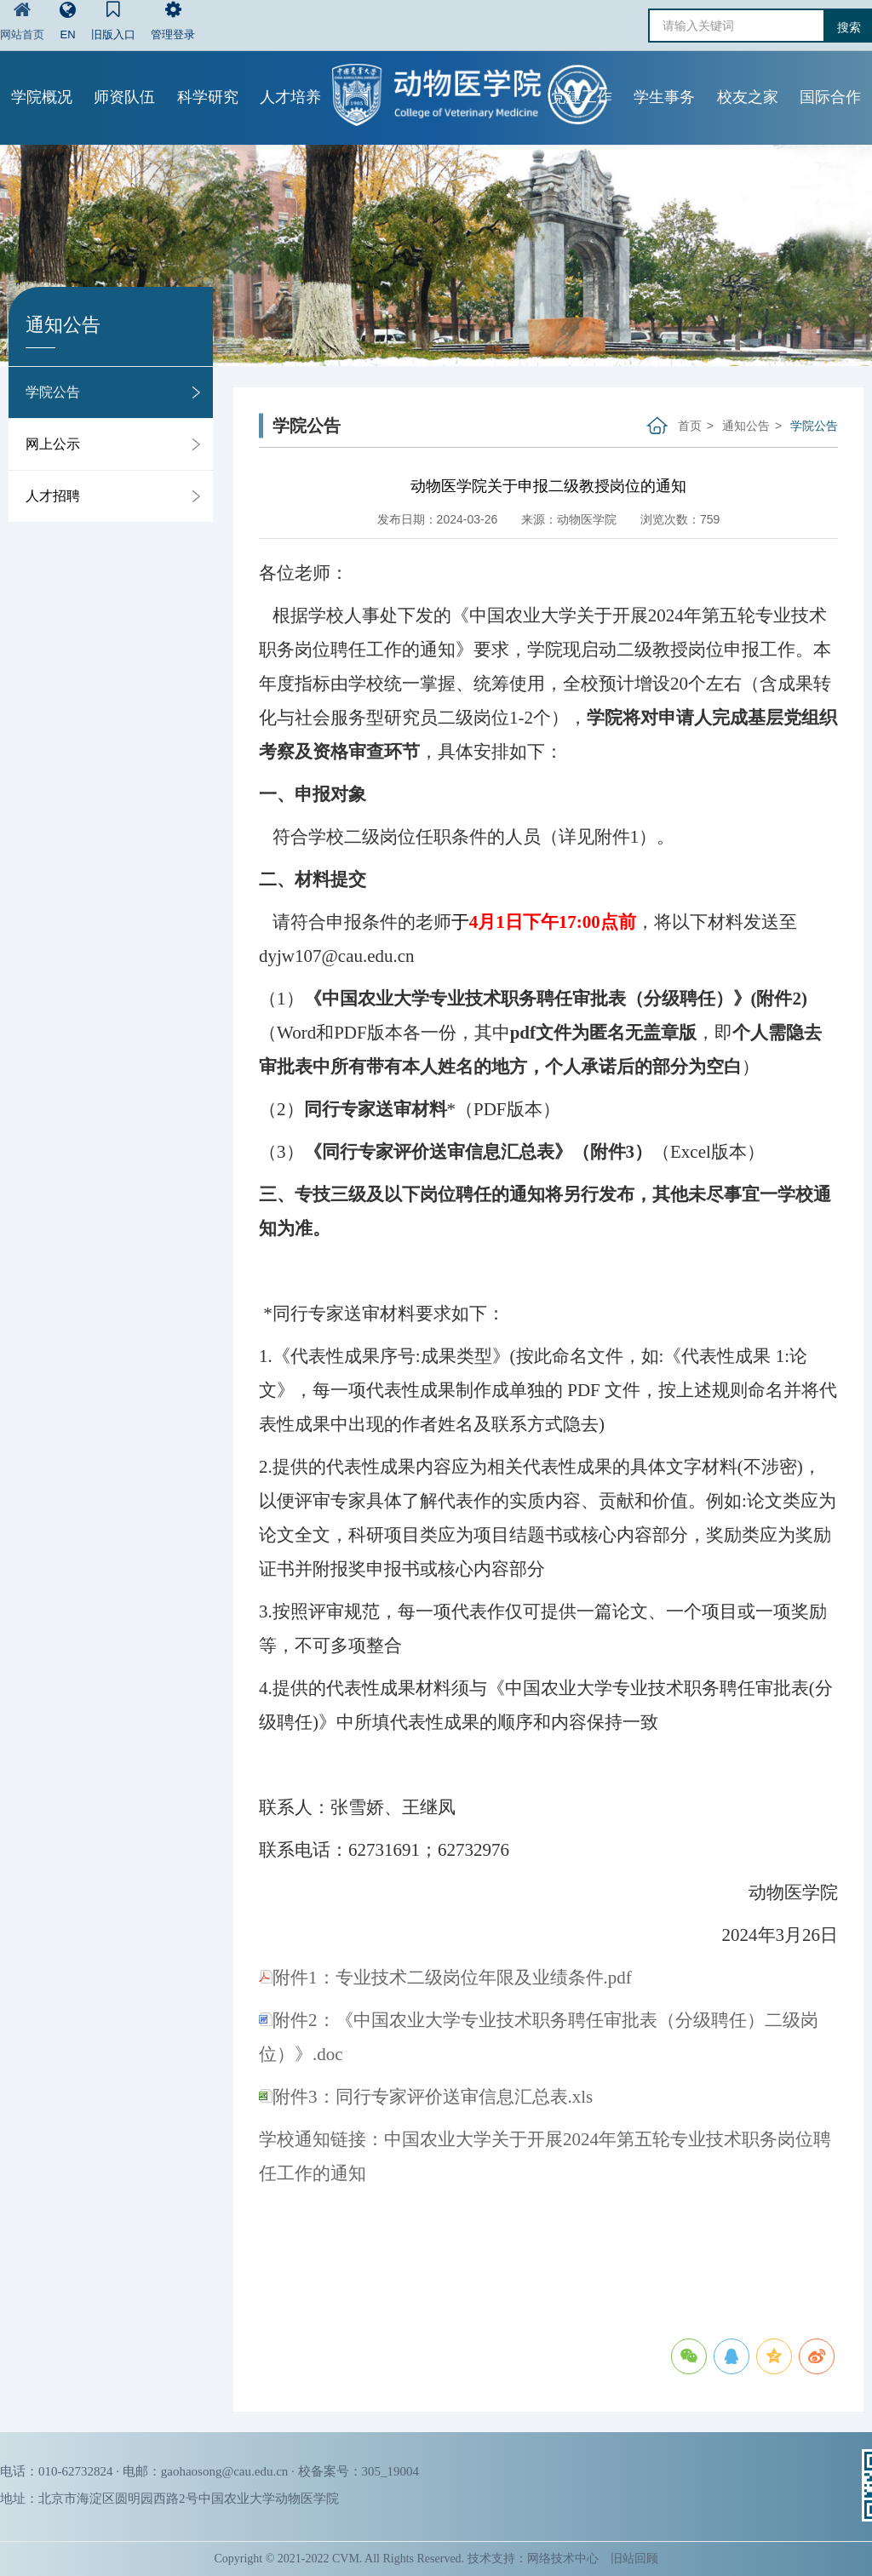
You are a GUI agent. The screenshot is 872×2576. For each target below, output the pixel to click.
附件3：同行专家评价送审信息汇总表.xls (426, 2097)
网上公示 (53, 444)
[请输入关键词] (736, 26)
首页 (690, 425)
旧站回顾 (634, 2558)
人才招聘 (53, 496)
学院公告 (53, 392)
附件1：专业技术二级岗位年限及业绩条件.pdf (445, 1977)
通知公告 (746, 425)
